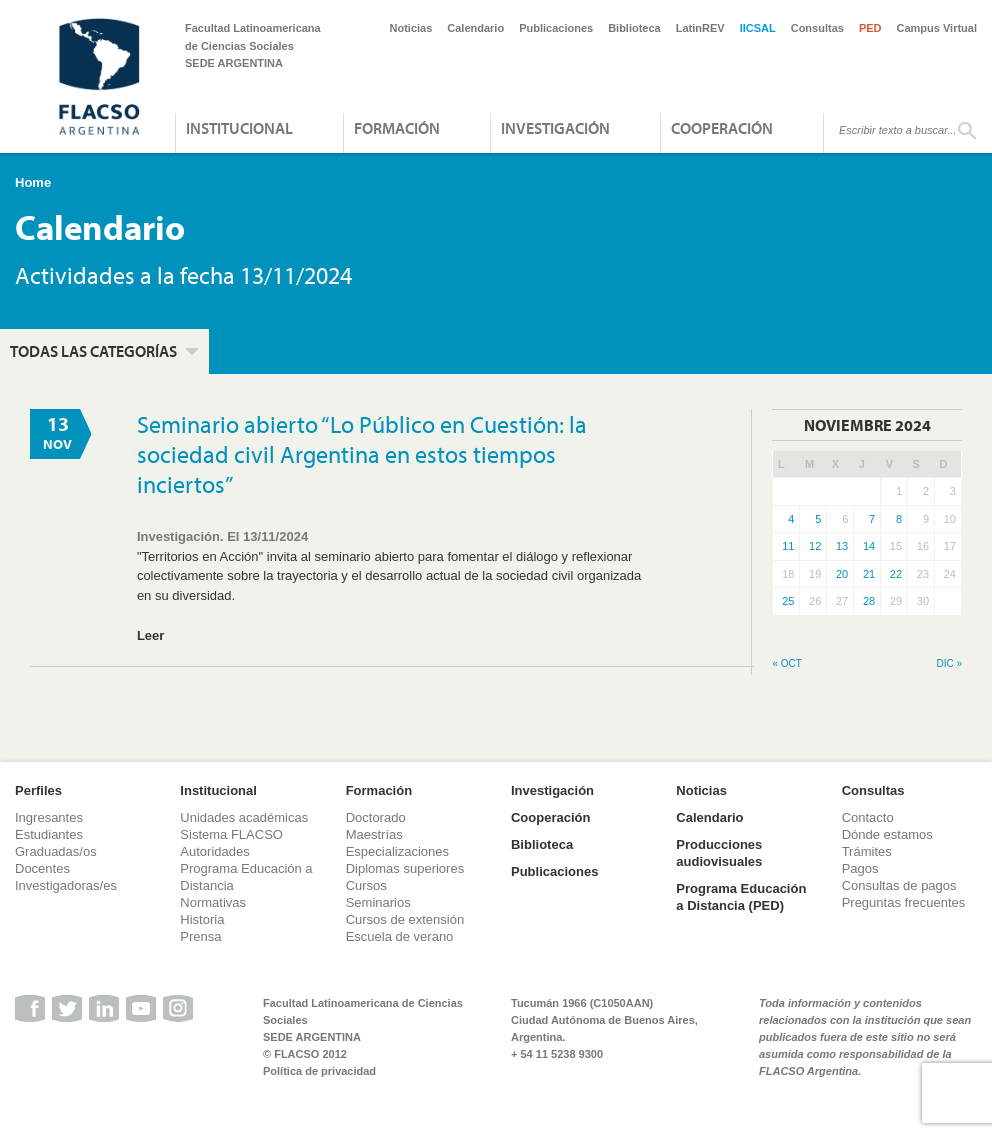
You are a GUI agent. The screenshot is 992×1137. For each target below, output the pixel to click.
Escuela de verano (400, 936)
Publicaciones (556, 28)
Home (33, 182)
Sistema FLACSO (231, 834)
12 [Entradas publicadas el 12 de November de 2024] (815, 546)
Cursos (366, 885)
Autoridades (214, 851)
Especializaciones (397, 851)
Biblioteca (634, 28)
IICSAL (758, 28)
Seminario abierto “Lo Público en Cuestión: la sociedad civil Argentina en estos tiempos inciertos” (362, 454)
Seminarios (378, 902)
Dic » (949, 663)
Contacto (868, 817)
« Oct (786, 663)
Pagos (860, 868)
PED (870, 28)
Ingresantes (49, 817)
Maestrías (374, 834)
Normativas (213, 902)
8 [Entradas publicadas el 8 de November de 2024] (899, 519)
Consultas (817, 28)
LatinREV (700, 28)
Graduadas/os (56, 851)
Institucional (239, 128)
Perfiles (38, 790)
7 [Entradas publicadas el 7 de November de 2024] (872, 519)
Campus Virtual (937, 28)
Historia (202, 919)
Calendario (475, 28)
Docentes (42, 868)
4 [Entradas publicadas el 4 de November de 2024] (791, 519)
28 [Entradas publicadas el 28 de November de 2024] (869, 601)
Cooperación (722, 128)
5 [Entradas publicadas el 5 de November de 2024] (818, 519)
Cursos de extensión (405, 919)
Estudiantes (49, 834)
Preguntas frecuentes (904, 902)
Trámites (867, 851)
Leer (150, 635)
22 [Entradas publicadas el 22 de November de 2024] (896, 574)
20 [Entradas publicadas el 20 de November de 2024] (842, 574)
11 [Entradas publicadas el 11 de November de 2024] (788, 546)
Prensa (200, 936)
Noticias (411, 28)
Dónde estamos (887, 834)
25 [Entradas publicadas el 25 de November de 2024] (788, 601)
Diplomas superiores (405, 868)
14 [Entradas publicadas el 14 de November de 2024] (869, 546)
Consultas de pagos (899, 885)
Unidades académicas (244, 817)
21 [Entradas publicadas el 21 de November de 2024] (869, 574)
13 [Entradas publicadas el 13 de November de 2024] (842, 546)
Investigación (555, 128)
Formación (397, 128)
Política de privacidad (319, 1071)
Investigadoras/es (66, 885)
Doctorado (376, 817)
